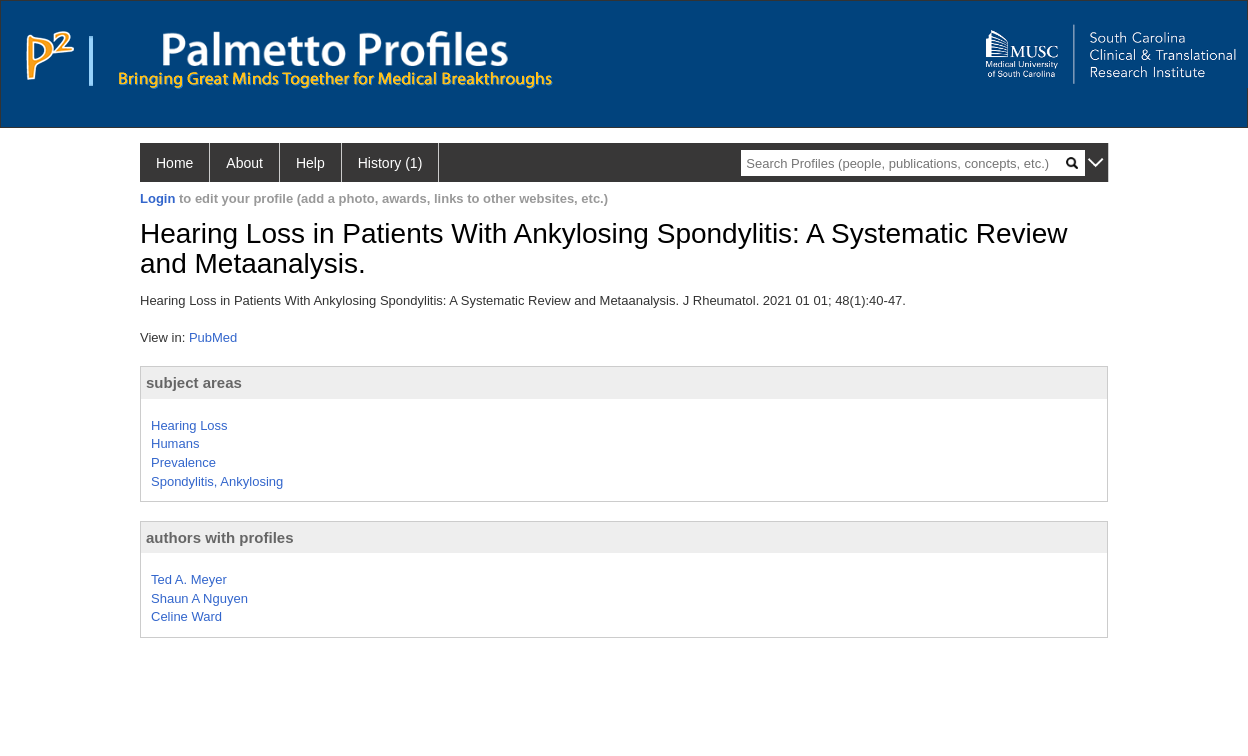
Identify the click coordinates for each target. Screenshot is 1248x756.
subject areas (194, 382)
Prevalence (183, 462)
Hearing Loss (189, 425)
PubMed (213, 337)
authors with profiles (220, 537)
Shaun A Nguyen (199, 598)
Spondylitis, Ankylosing (217, 481)
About (244, 163)
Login (157, 198)
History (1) (390, 163)
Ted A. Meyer (189, 579)
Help (310, 163)
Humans (175, 443)
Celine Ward (186, 616)
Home (174, 163)
